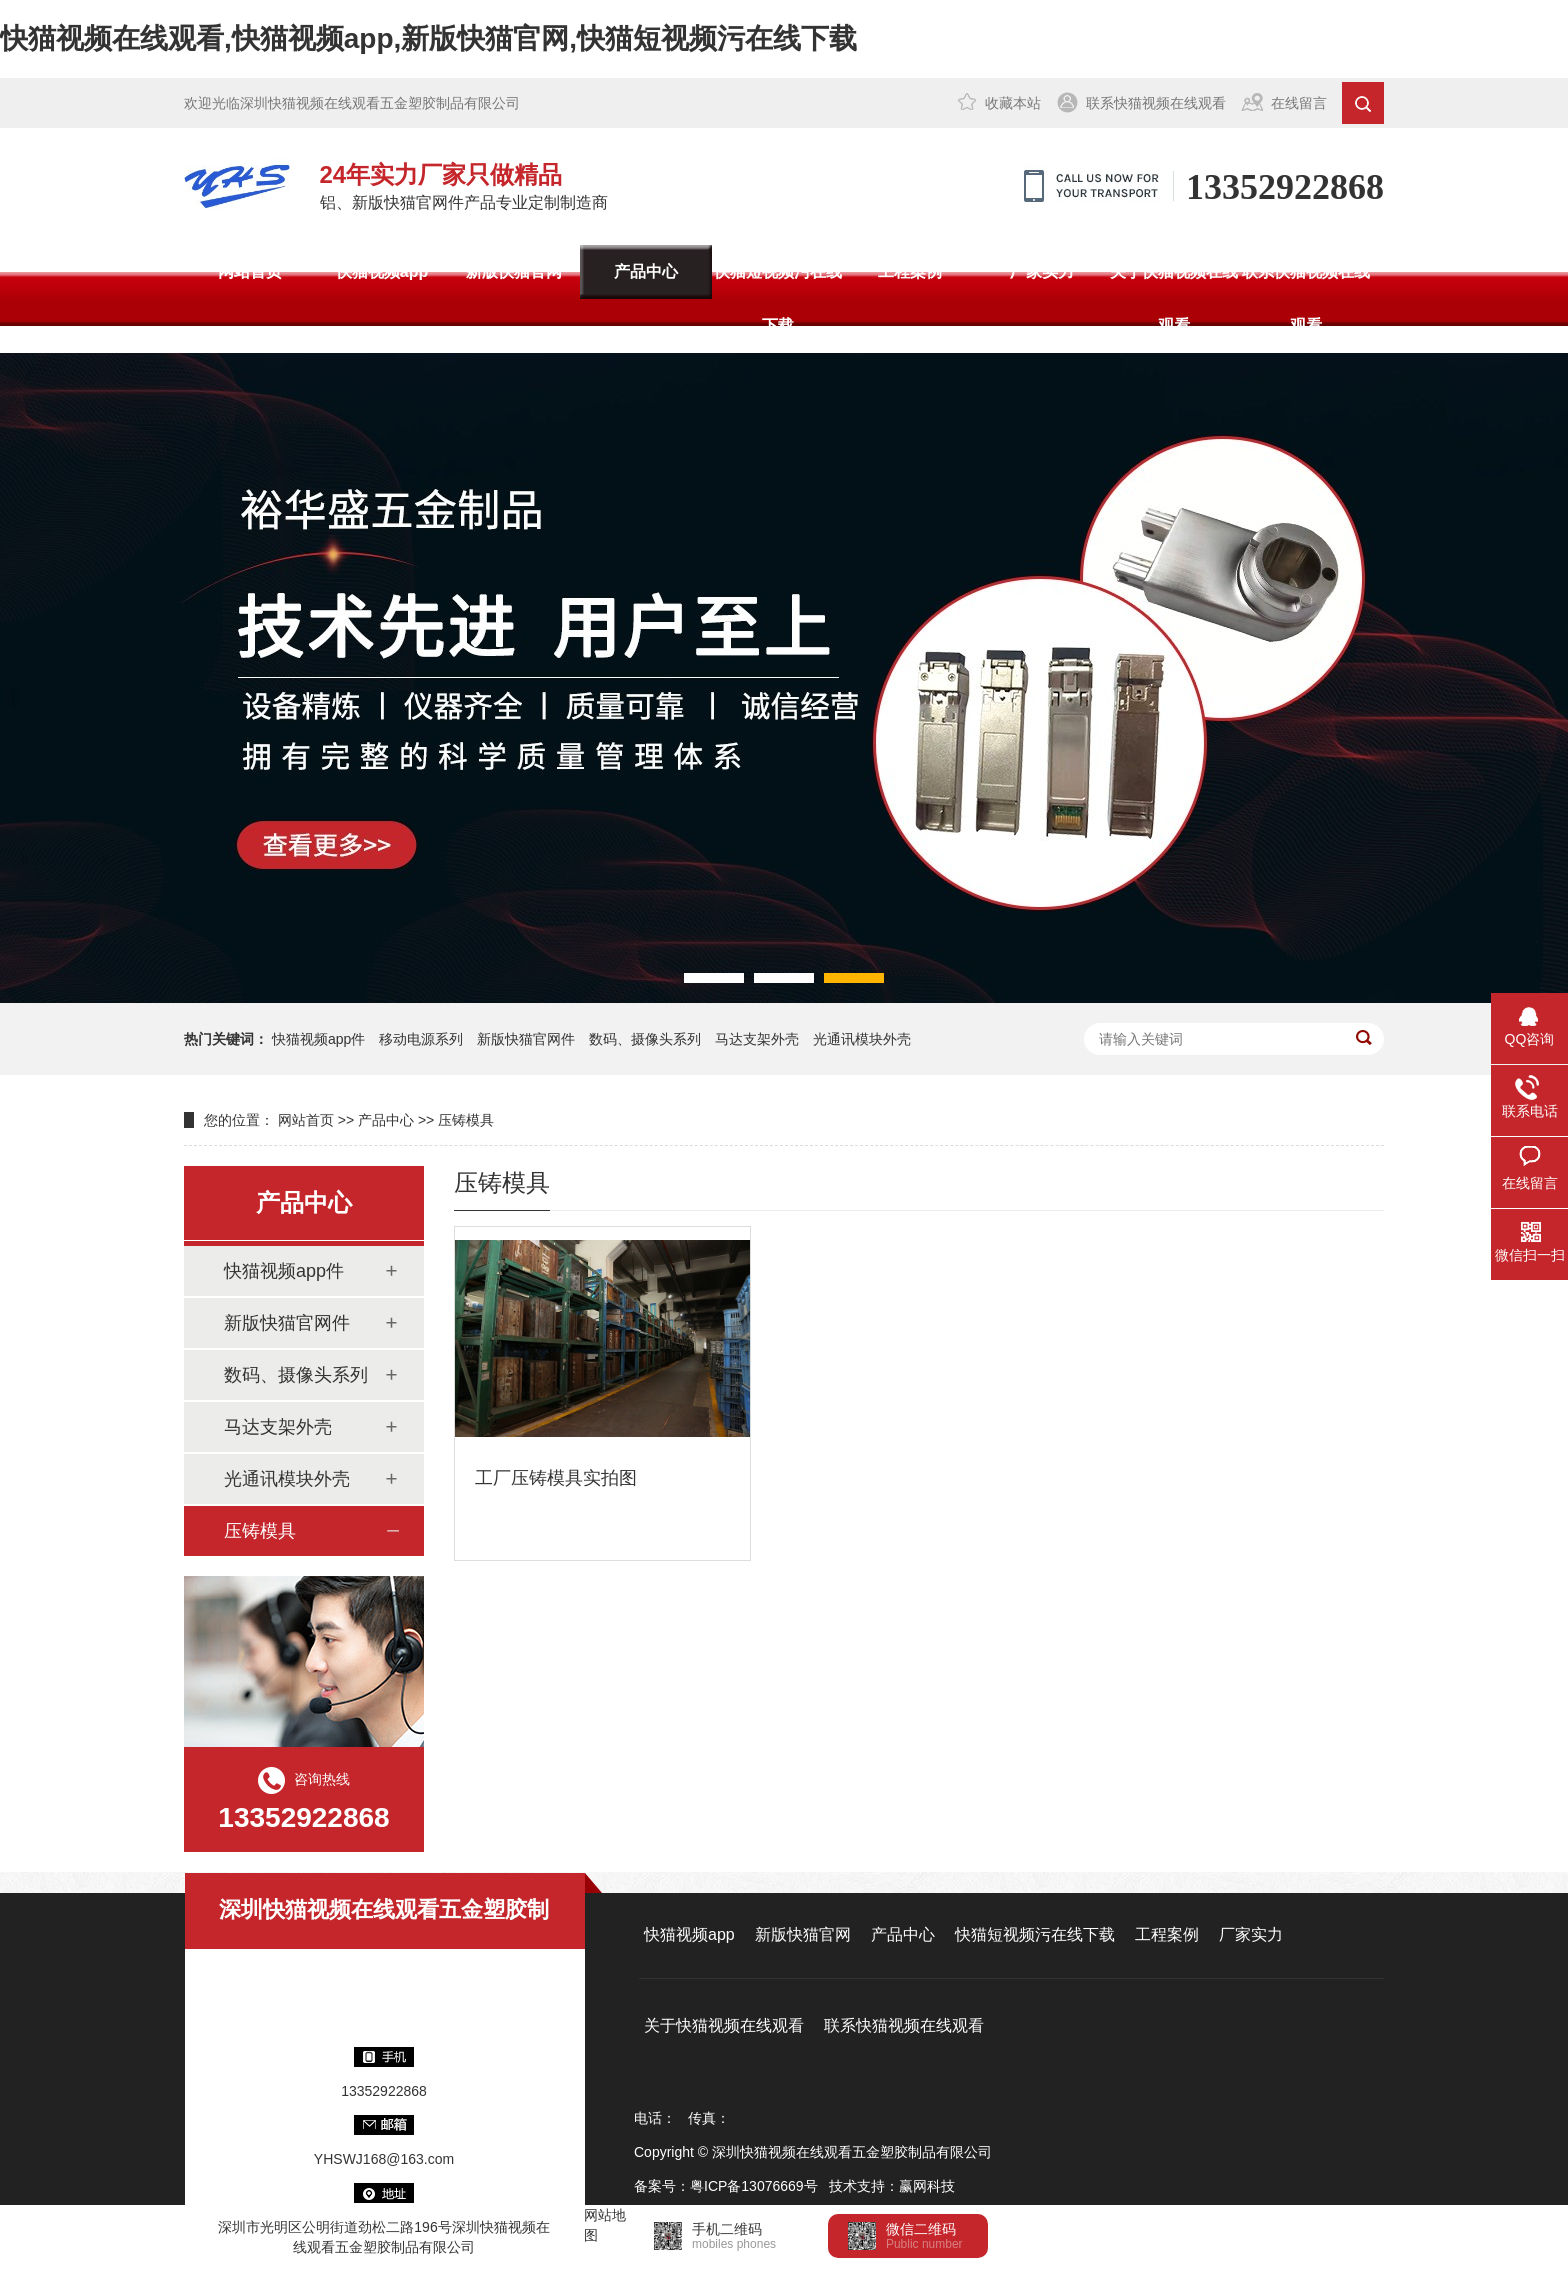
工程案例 (910, 271)
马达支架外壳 (757, 1039)
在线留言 (1299, 103)
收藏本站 (1013, 103)
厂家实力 (1042, 271)
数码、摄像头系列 (296, 1375)
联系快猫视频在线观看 (1156, 103)
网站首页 (250, 271)
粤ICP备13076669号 (754, 2186)
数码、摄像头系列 (645, 1039)
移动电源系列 (421, 1039)
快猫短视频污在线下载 (778, 298)
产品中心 (646, 271)
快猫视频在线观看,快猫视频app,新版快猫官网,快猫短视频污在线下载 (428, 38)
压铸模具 (466, 1120)
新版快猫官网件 (526, 1039)
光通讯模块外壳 (862, 1039)
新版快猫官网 (514, 271)
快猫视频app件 (318, 1039)
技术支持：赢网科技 (892, 2186)
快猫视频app (382, 271)
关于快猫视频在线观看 (1174, 298)
